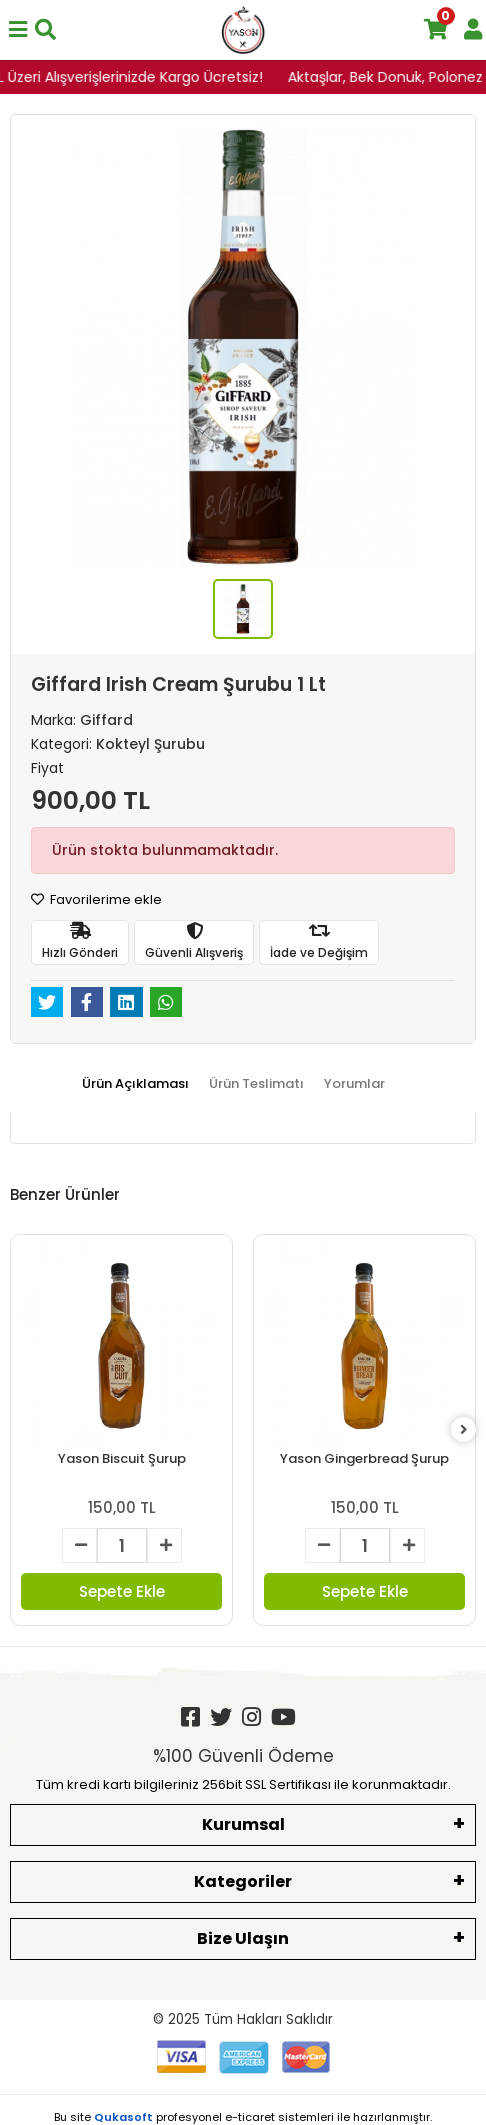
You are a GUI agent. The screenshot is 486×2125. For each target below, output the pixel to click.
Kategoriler (243, 1881)
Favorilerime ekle (96, 899)
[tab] (135, 1084)
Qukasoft (123, 2117)
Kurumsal (243, 1824)
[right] (464, 1430)
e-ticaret (250, 2117)
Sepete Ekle (122, 1591)
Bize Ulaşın (243, 1938)
